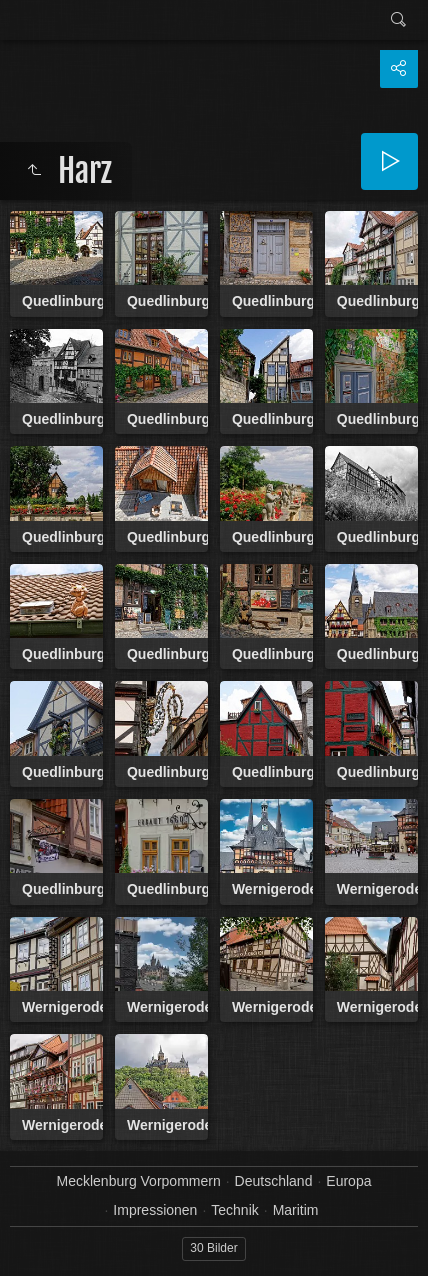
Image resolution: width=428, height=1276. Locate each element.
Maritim (296, 1210)
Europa (348, 1181)
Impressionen (155, 1210)
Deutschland (274, 1181)
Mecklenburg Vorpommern (139, 1181)
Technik (234, 1210)
